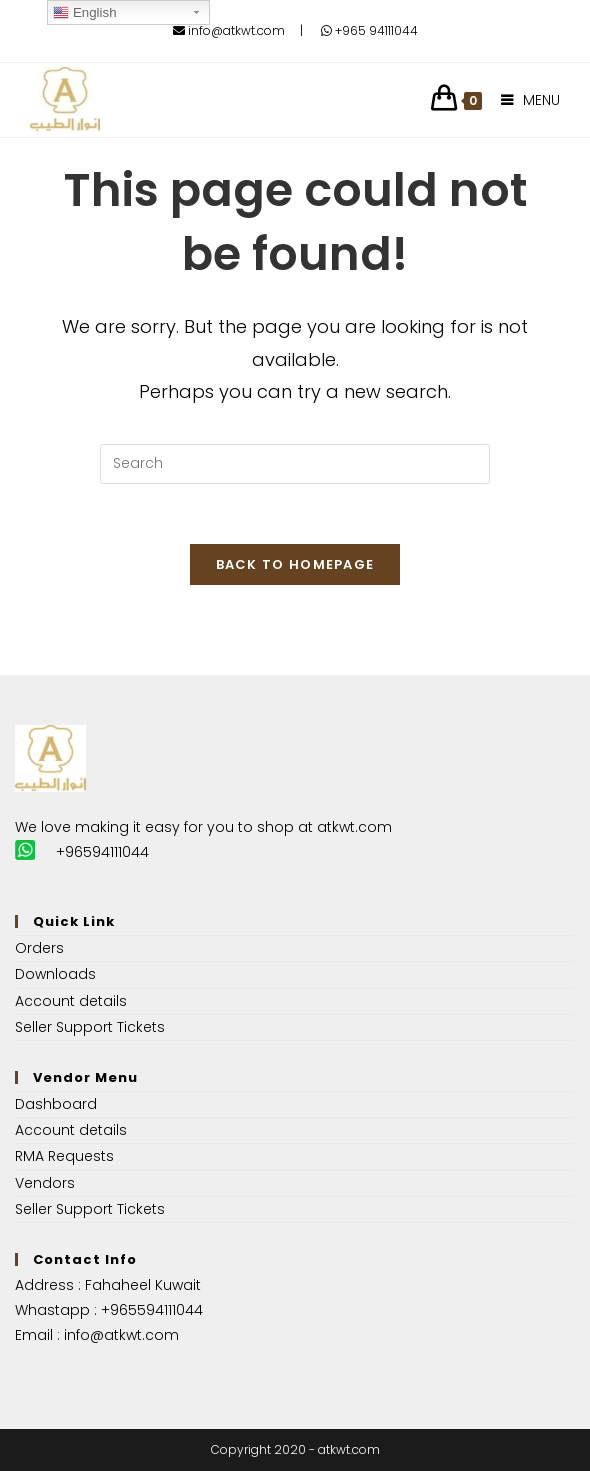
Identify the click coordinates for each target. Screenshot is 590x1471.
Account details (71, 1001)
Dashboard (56, 1104)
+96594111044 (102, 852)
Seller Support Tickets (90, 1027)
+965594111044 (152, 1310)
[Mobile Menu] (523, 100)
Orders (39, 948)
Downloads (55, 974)
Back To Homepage (295, 564)
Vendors (45, 1183)
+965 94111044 (369, 30)
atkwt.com (354, 827)
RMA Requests (64, 1156)
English (84, 13)
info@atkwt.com (229, 30)
